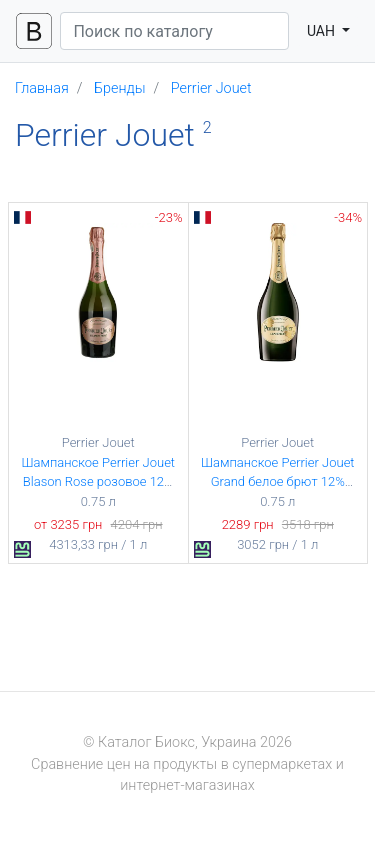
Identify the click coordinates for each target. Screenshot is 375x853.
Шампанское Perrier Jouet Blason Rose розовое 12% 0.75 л (98, 482)
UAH (323, 31)
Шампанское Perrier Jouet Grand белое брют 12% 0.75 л (278, 482)
